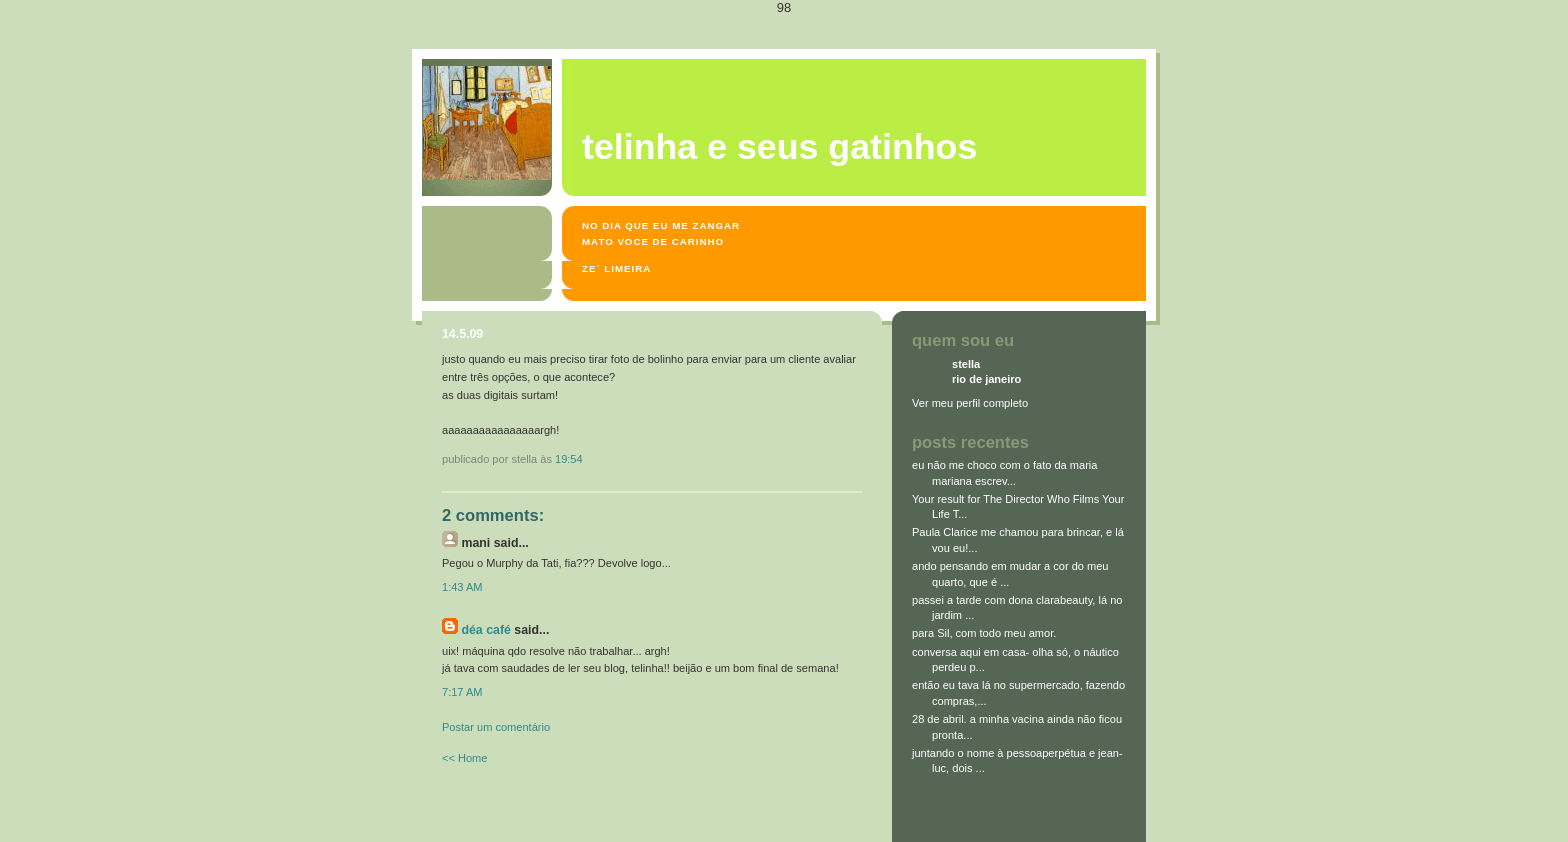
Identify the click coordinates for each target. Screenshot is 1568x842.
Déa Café (485, 630)
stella (966, 364)
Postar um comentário (496, 727)
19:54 (569, 459)
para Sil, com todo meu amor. (984, 633)
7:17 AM (462, 692)
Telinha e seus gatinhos (779, 147)
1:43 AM (462, 587)
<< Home (464, 758)
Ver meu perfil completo (970, 403)
